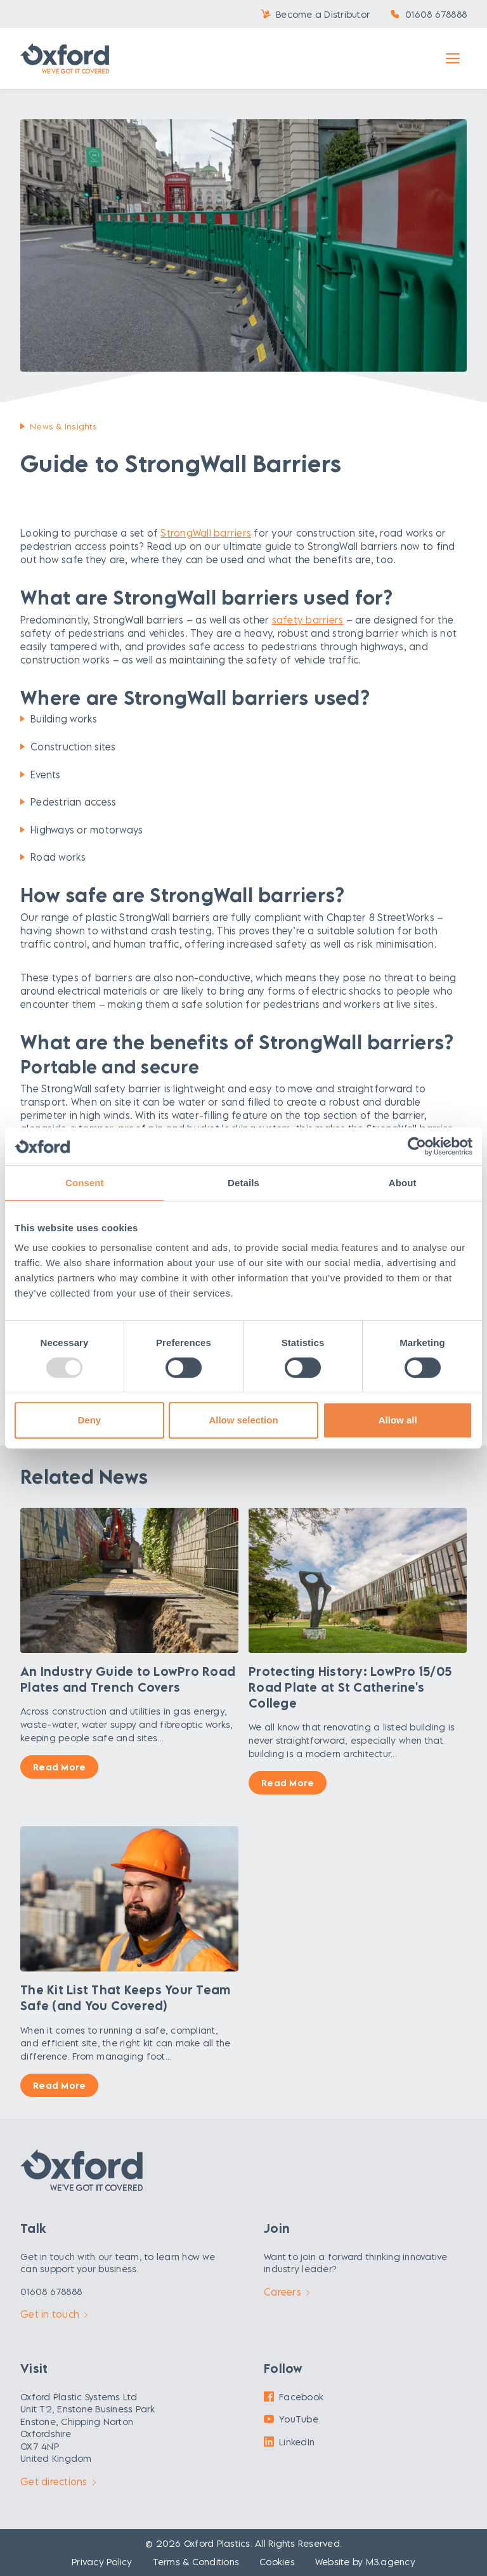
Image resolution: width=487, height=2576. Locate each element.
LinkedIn (289, 2441)
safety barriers (308, 619)
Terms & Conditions (196, 2561)
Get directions (58, 2481)
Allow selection (243, 1420)
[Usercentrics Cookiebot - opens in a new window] (416, 1146)
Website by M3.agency (365, 2561)
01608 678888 (436, 14)
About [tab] (403, 1182)
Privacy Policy (102, 2561)
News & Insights (63, 426)
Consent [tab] (84, 1182)
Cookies (277, 2561)
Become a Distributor (323, 14)
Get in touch (54, 2314)
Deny (89, 1420)
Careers (286, 2292)
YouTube (291, 2419)
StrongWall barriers (205, 533)
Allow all (398, 1420)
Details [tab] (243, 1182)
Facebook (293, 2396)
